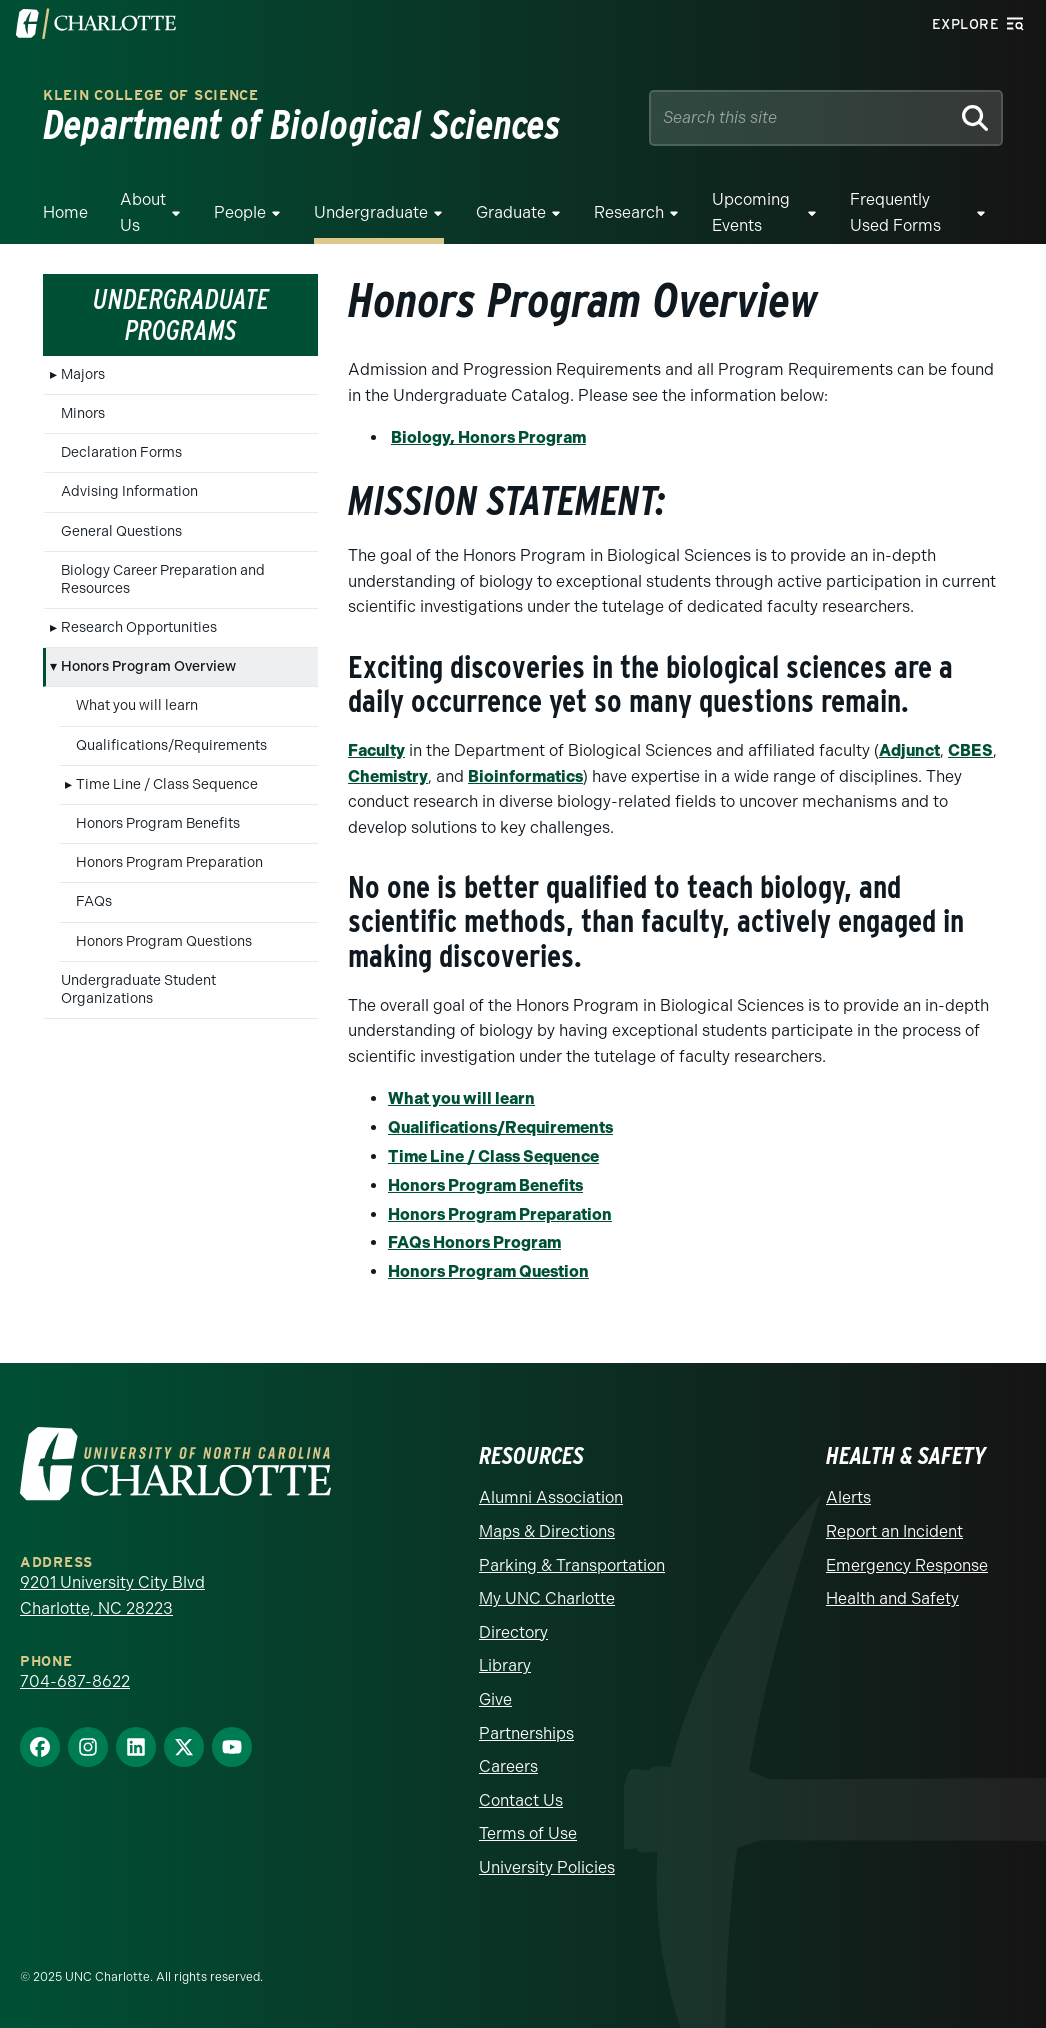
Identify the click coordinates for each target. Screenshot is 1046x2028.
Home (65, 212)
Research (629, 212)
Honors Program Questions (164, 941)
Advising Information (129, 491)
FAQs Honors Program (474, 1242)
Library (505, 1665)
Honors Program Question (488, 1271)
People (240, 212)
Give (495, 1699)
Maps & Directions (547, 1531)
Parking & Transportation (572, 1565)
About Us (143, 212)
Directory (513, 1632)
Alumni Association (551, 1497)
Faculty (376, 750)
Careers (508, 1766)
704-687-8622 (75, 1681)
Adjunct (909, 750)
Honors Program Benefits (158, 823)
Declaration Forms (121, 452)
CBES (970, 750)
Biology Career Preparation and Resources (163, 579)
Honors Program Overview (148, 666)
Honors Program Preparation (169, 862)
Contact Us (521, 1800)
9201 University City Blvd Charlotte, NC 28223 (112, 1595)
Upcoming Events (751, 212)
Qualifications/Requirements (171, 745)
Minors (83, 413)
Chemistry (388, 776)
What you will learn (137, 705)
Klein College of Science (151, 95)
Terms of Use (528, 1833)
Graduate (511, 212)
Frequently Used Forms (895, 212)
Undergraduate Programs (181, 314)
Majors (83, 374)
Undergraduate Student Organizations (138, 989)
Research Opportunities (139, 627)
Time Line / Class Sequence (167, 784)
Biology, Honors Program (488, 437)
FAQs (94, 901)
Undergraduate (371, 212)
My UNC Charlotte (547, 1598)
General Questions (121, 531)
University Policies (547, 1867)
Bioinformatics (525, 776)
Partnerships (526, 1733)
